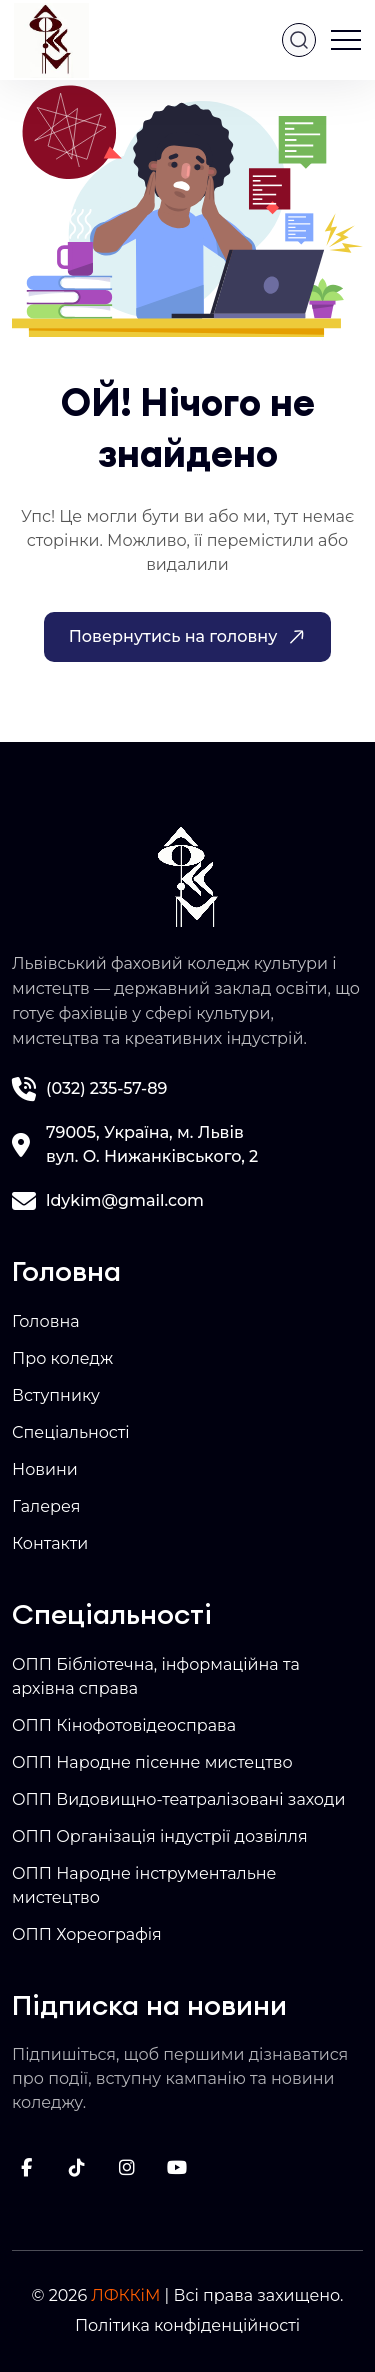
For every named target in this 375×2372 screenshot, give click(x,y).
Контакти (50, 1543)
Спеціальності (71, 1432)
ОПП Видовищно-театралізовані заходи (178, 1799)
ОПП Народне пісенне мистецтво (152, 1762)
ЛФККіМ (125, 2295)
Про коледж (62, 1358)
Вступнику (56, 1395)
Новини (45, 1469)
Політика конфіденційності (187, 2325)
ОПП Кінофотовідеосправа (124, 1725)
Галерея (46, 1506)
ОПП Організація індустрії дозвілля (160, 1836)
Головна (46, 1321)
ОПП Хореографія (87, 1934)
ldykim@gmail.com (125, 1200)
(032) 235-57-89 (106, 1088)
